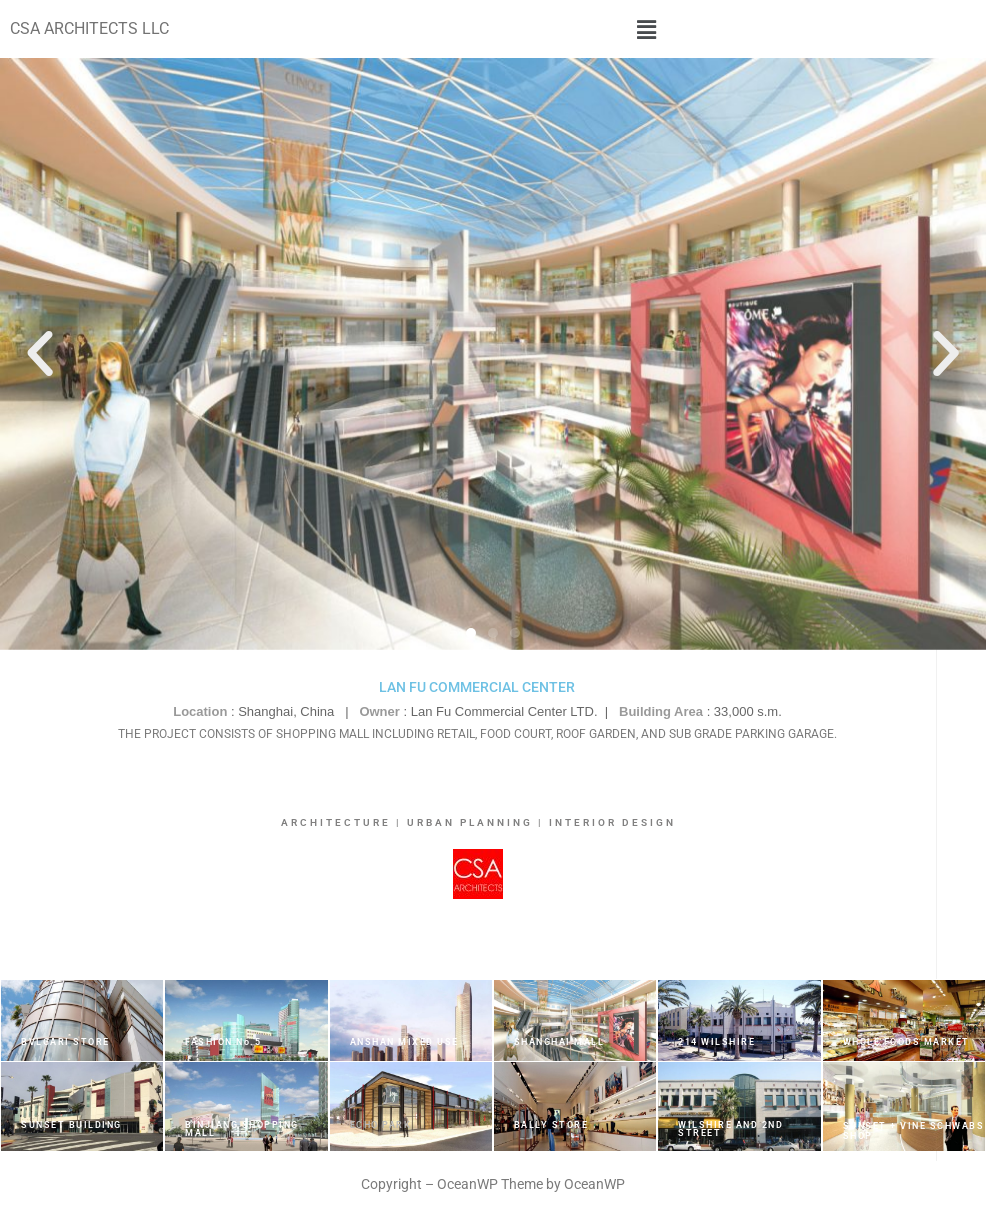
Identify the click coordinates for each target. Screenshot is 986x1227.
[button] (647, 29)
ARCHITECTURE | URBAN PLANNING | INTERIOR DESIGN (478, 822)
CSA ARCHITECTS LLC (89, 28)
